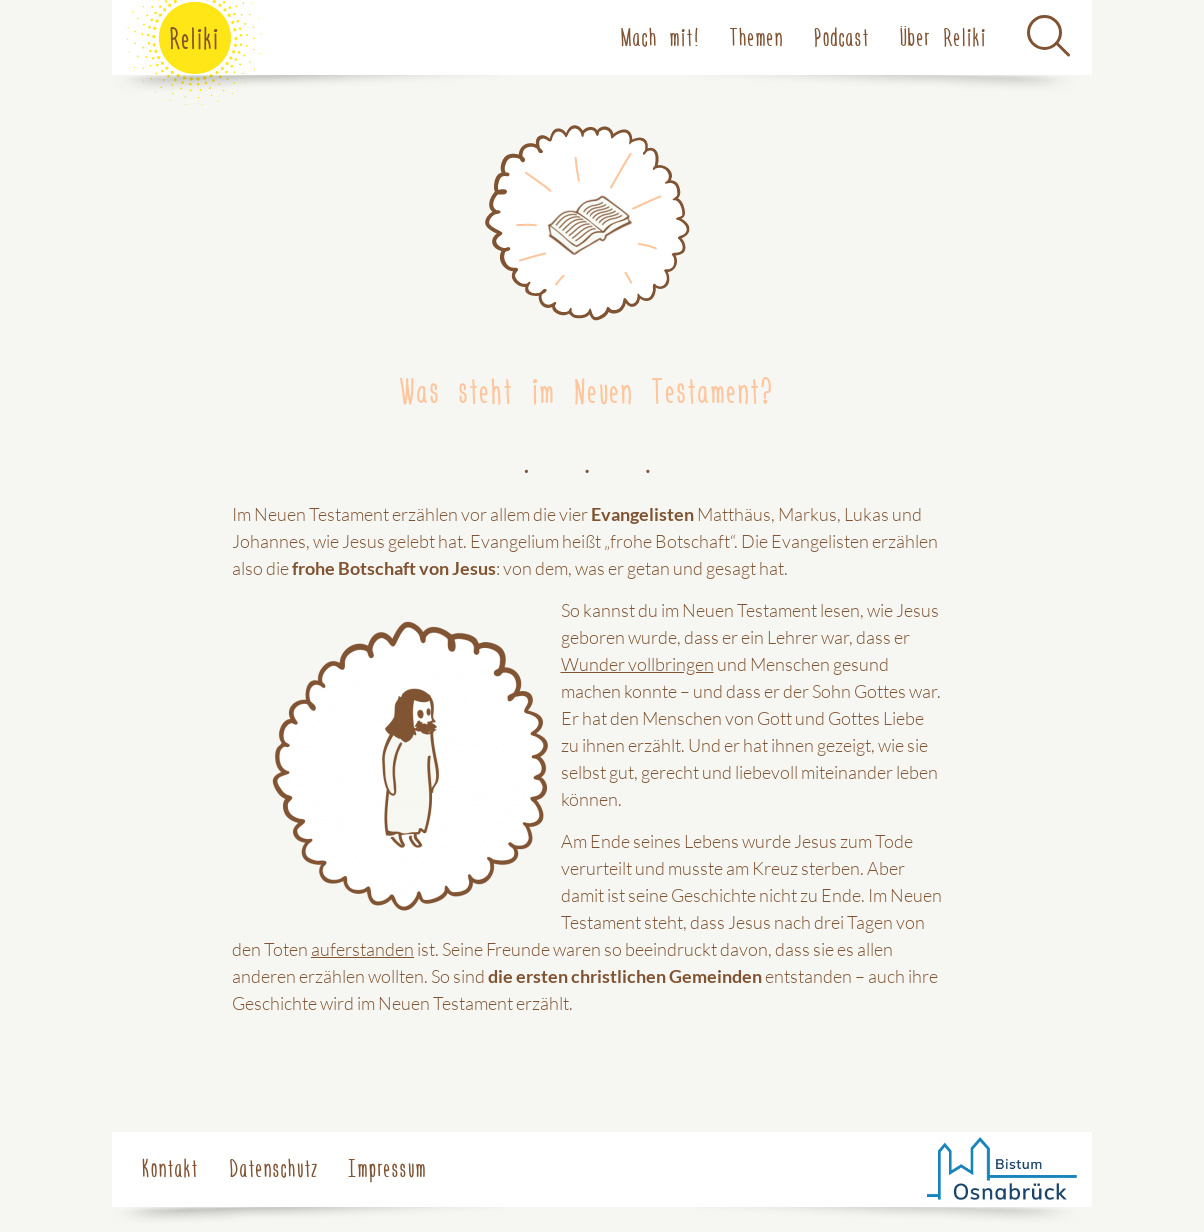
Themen (757, 36)
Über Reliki (943, 36)
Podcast (842, 36)
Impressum (388, 1167)
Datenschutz (274, 1167)
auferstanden (362, 949)
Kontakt (170, 1167)
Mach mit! (660, 36)
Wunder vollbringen (637, 664)
